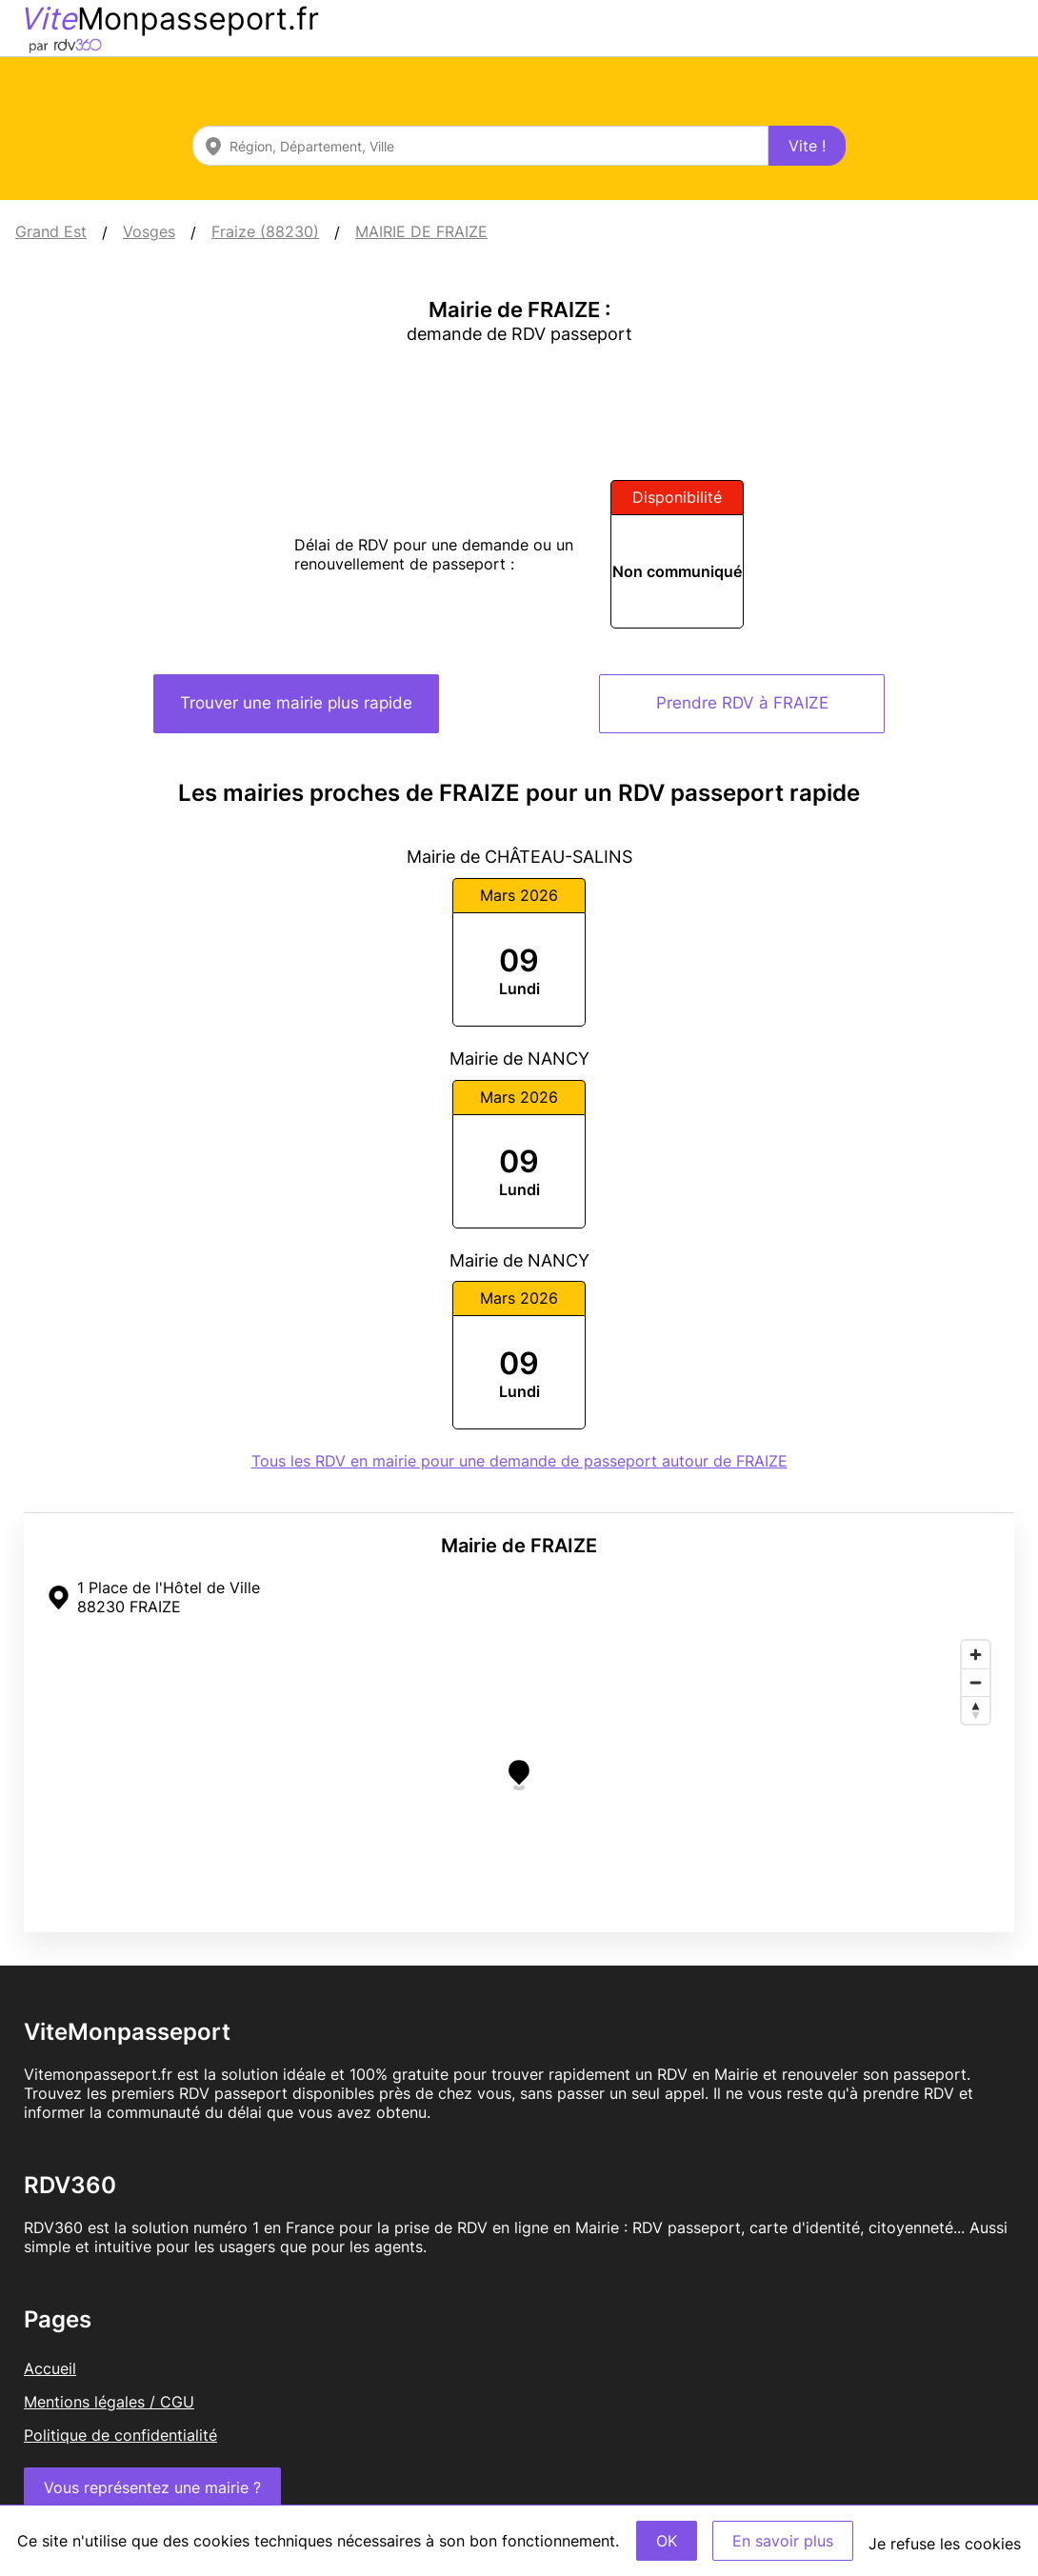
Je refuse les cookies (944, 2543)
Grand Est (51, 231)
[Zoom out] (975, 1682)
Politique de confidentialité (120, 2435)
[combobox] (480, 146)
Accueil (50, 2368)
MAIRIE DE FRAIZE (421, 231)
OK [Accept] (666, 2540)
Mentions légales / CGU (109, 2401)
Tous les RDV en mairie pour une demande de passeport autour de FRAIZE (519, 1460)
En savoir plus (782, 2540)
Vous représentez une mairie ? (152, 2487)
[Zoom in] (975, 1654)
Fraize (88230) (265, 231)
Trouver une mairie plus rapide (296, 702)
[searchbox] (480, 146)
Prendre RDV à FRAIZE (742, 702)
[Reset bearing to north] (975, 1710)
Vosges (149, 231)
